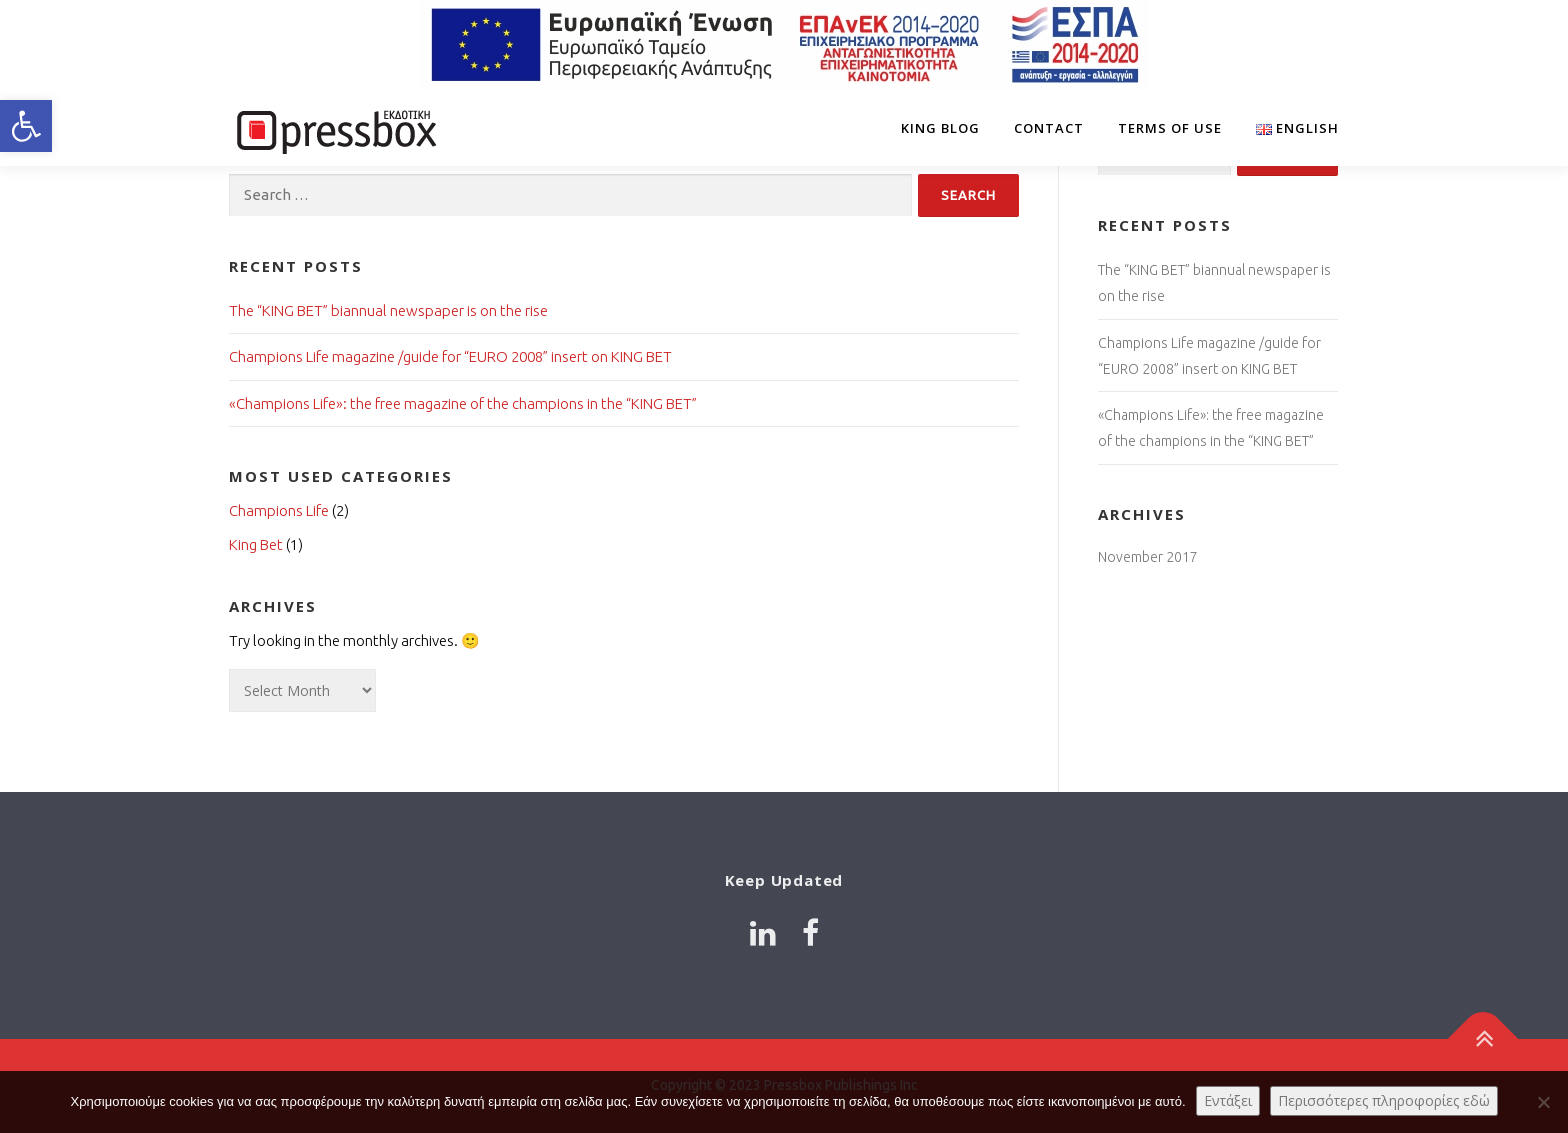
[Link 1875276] (1483, 1039)
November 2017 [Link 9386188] (1148, 557)
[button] (26, 126)
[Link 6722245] (334, 128)
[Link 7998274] (810, 933)
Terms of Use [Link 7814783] (1170, 128)
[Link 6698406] (1289, 128)
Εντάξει (1228, 1100)
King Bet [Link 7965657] (256, 544)
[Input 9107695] (968, 195)
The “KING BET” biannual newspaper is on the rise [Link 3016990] (388, 310)
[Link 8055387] (763, 933)
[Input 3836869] (570, 195)
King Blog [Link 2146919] (940, 128)
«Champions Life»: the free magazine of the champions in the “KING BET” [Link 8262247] (463, 403)
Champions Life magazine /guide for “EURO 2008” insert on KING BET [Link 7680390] (450, 356)
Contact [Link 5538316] (1049, 128)
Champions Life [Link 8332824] (279, 510)
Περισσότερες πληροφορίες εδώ (1384, 1100)
